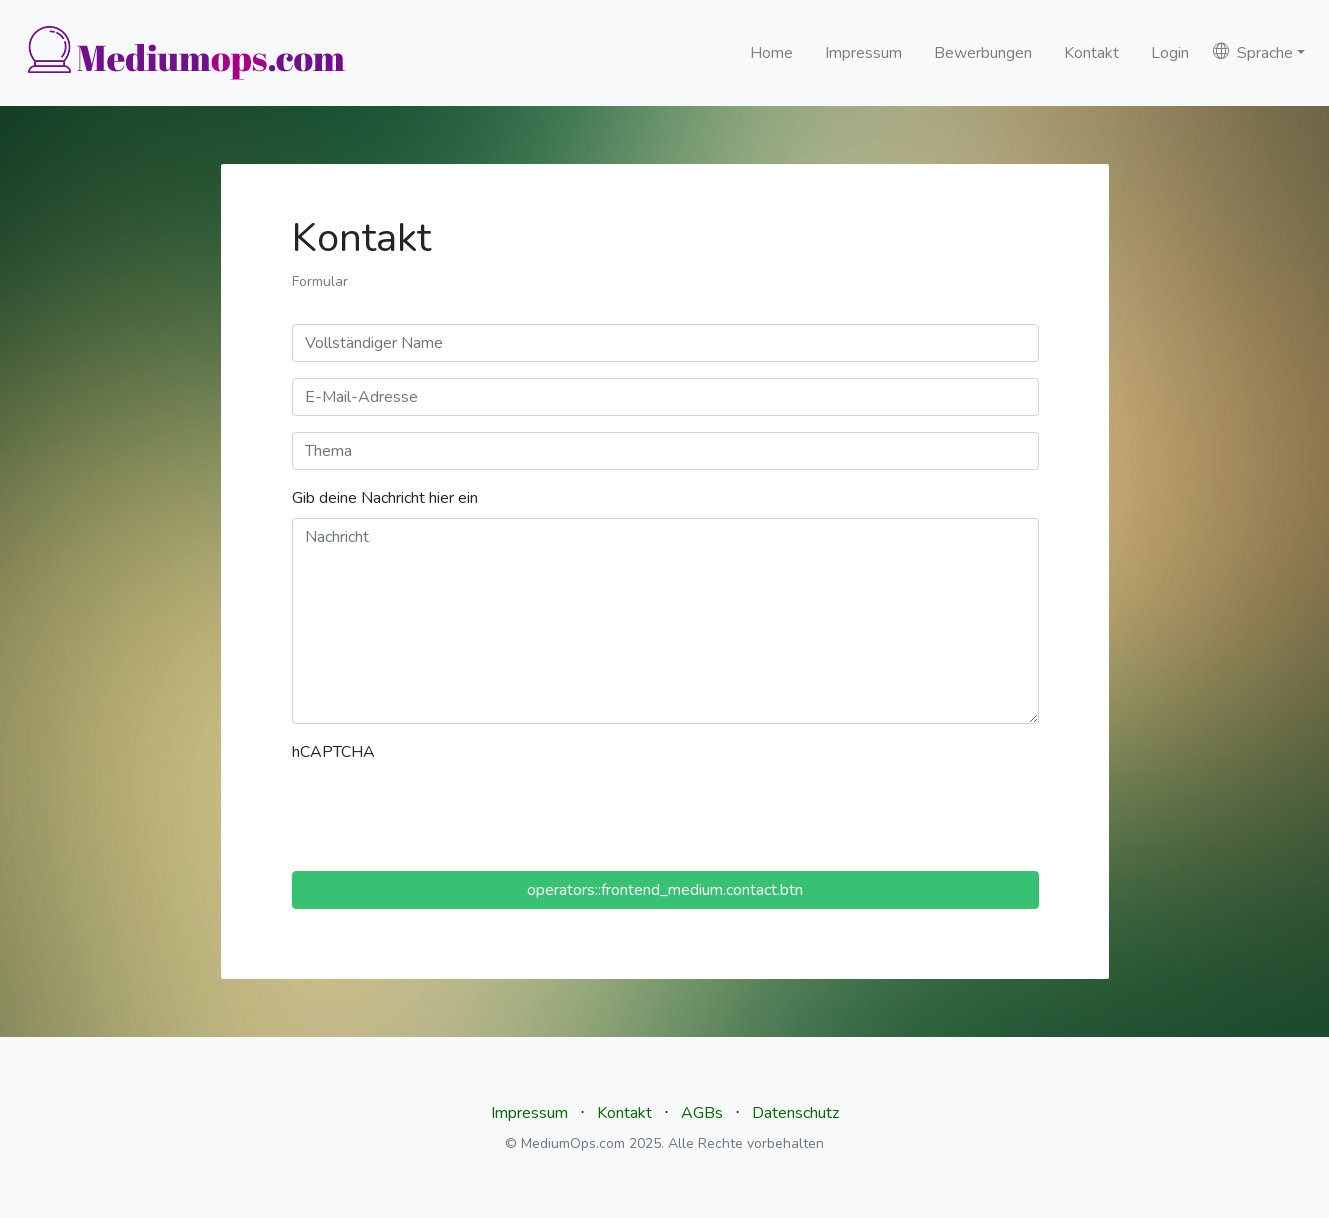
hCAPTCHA (333, 752)
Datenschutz (795, 1113)
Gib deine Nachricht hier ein (385, 498)
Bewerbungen (983, 53)
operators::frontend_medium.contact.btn (665, 890)
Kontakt (1091, 53)
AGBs (702, 1113)
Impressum (863, 53)
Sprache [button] (1253, 53)
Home (771, 53)
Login (1170, 53)
